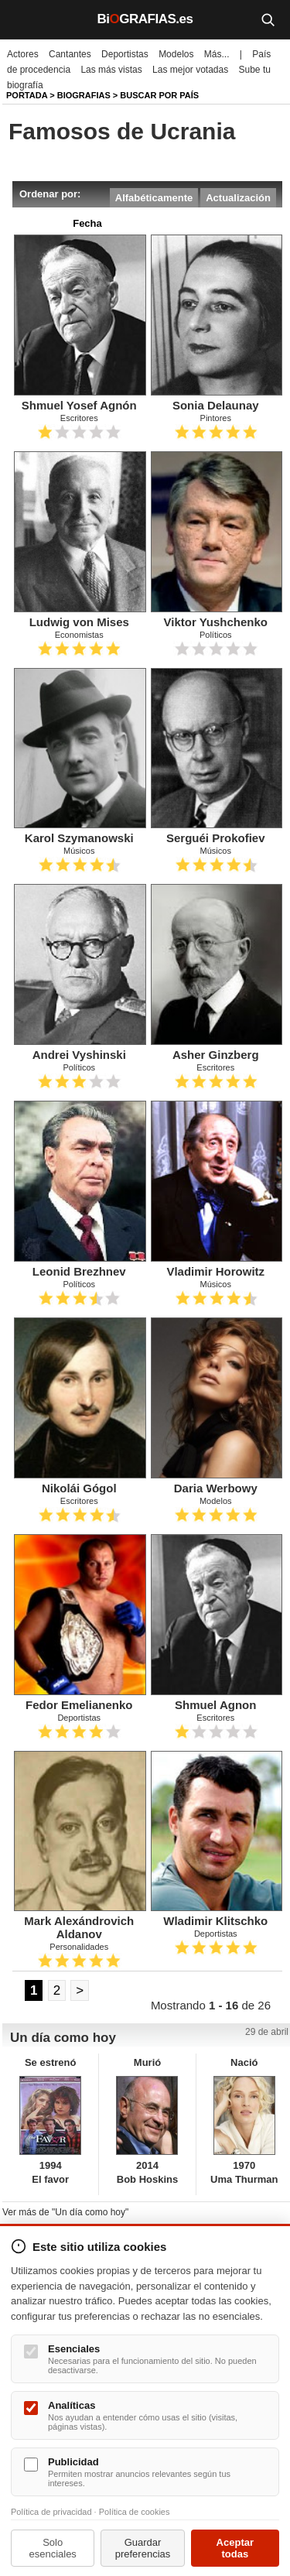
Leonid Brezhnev (79, 1271)
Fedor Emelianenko (79, 1704)
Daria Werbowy (216, 1488)
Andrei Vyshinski (79, 1054)
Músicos (78, 850)
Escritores (79, 418)
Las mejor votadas (190, 69)
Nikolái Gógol (79, 1488)
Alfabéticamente (154, 198)
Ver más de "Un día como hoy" (65, 2212)
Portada (26, 95)
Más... (217, 54)
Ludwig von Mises (79, 622)
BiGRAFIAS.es (145, 19)
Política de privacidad (51, 2511)
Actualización (238, 198)
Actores (23, 54)
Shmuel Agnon (215, 1704)
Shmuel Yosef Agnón (79, 405)
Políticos (216, 634)
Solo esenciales (52, 2548)
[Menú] (23, 19)
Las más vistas (111, 69)
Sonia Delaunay (215, 405)
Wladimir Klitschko (215, 1920)
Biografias (84, 95)
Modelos (176, 54)
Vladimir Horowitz (215, 1271)
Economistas (79, 634)
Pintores (215, 418)
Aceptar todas (235, 2548)
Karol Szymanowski (79, 837)
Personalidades (78, 1946)
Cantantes (70, 54)
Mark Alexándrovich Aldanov (79, 1927)
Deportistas (124, 54)
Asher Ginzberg (215, 1054)
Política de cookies (134, 2511)
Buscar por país (159, 95)
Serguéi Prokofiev (215, 837)
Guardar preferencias (143, 2548)
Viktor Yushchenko (216, 622)
